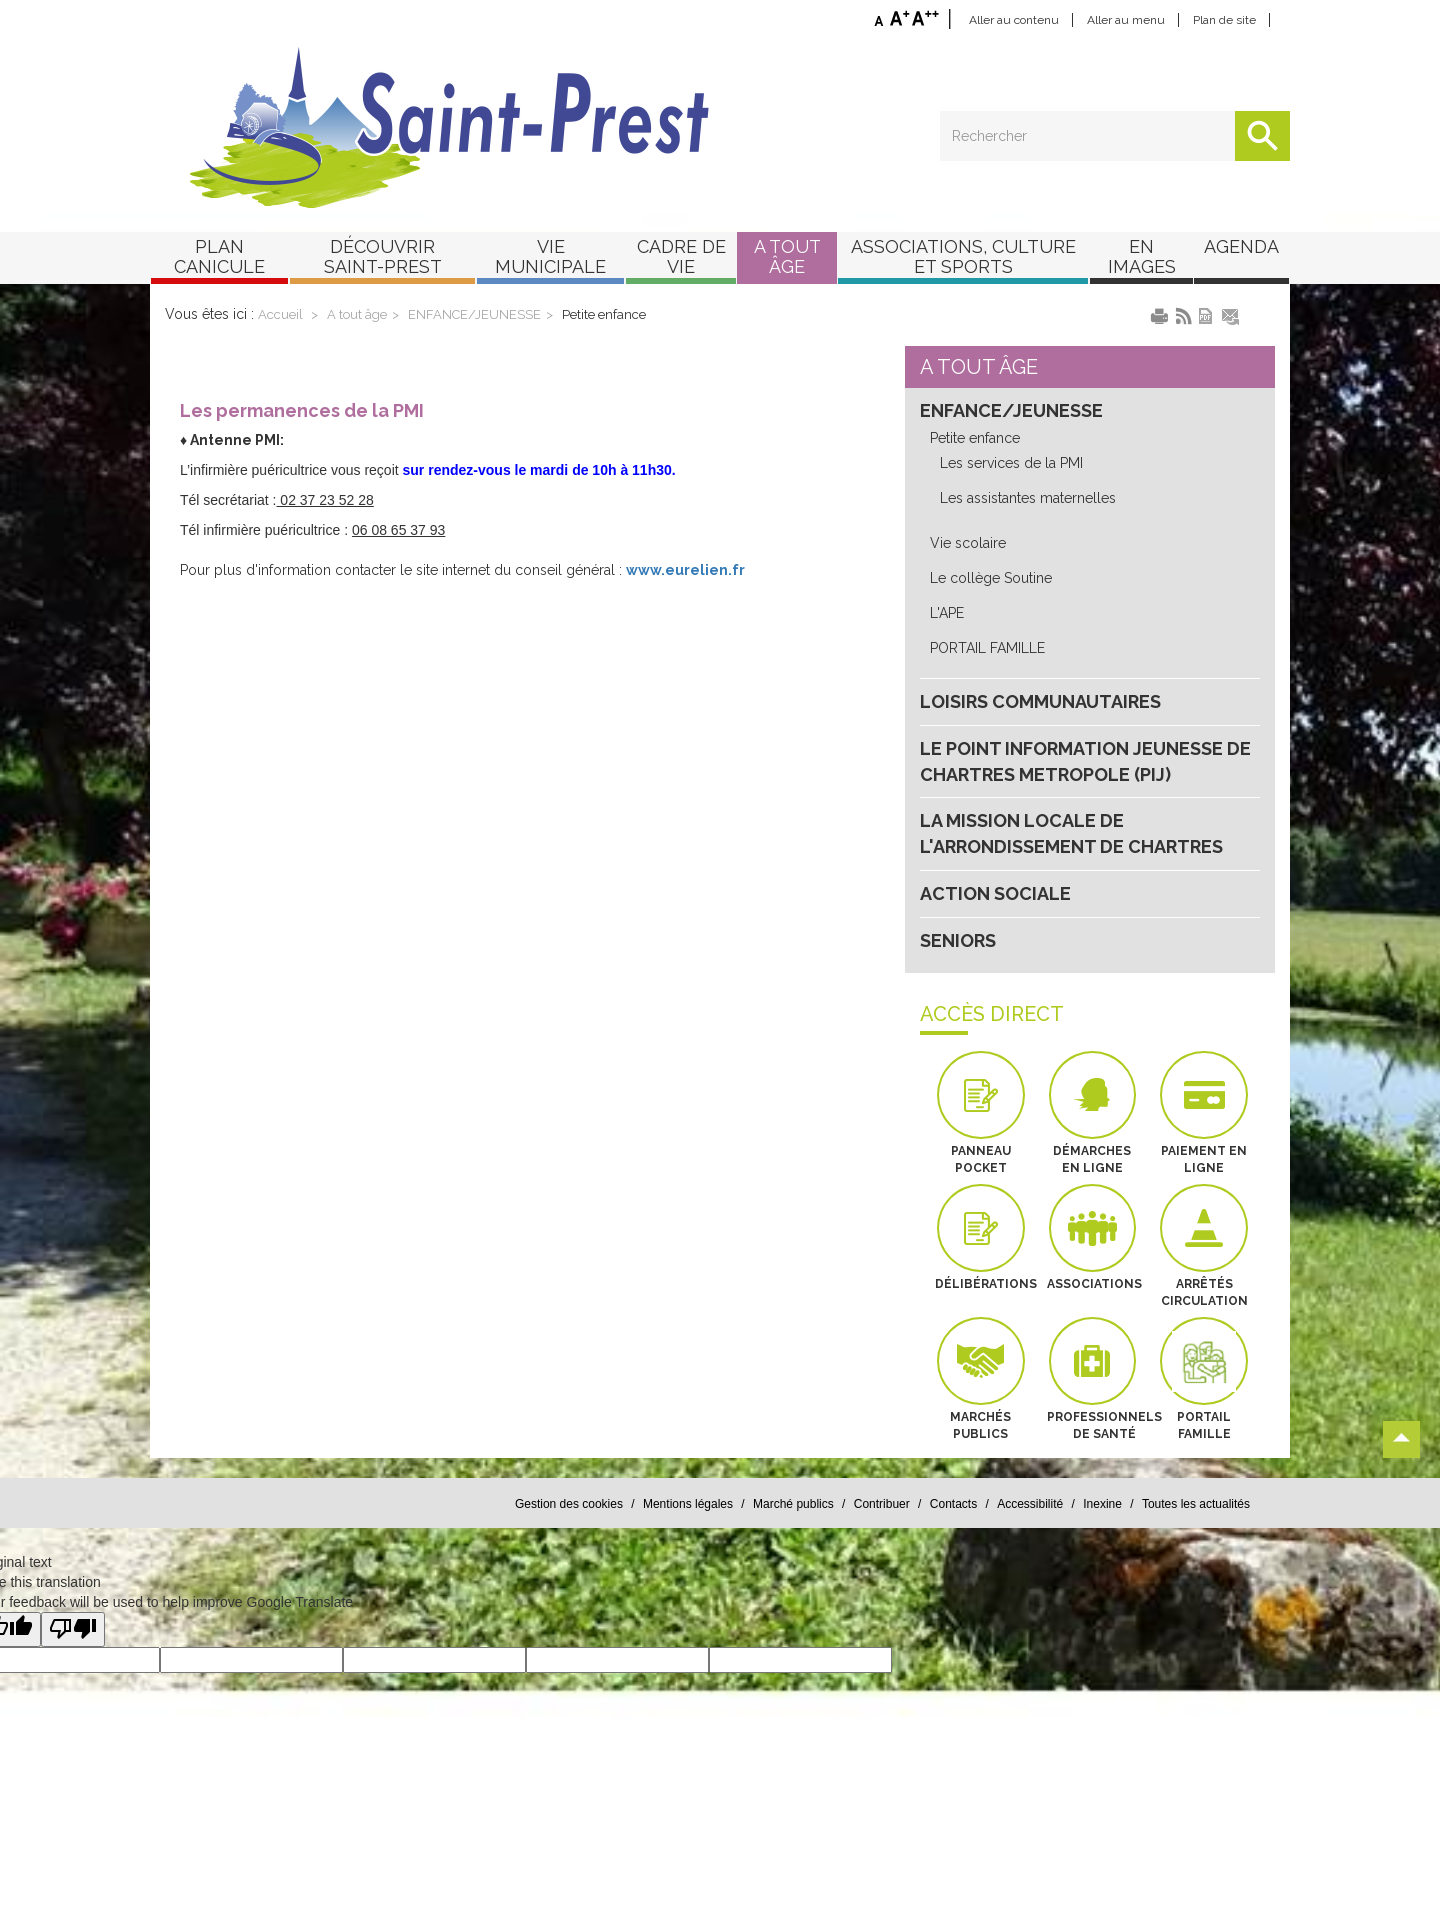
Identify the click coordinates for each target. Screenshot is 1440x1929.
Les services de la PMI (1011, 463)
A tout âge (357, 314)
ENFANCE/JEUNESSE (474, 314)
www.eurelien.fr (685, 570)
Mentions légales (688, 1504)
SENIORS (958, 940)
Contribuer (882, 1504)
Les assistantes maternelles (1028, 498)
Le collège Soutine (991, 578)
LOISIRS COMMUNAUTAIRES (1040, 701)
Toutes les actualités (1196, 1504)
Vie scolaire (968, 543)
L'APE (947, 613)
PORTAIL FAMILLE (987, 648)
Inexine (1102, 1504)
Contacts (953, 1504)
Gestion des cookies (569, 1504)
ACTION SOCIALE (995, 893)
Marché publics (793, 1504)
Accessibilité (1030, 1504)
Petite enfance (604, 314)
